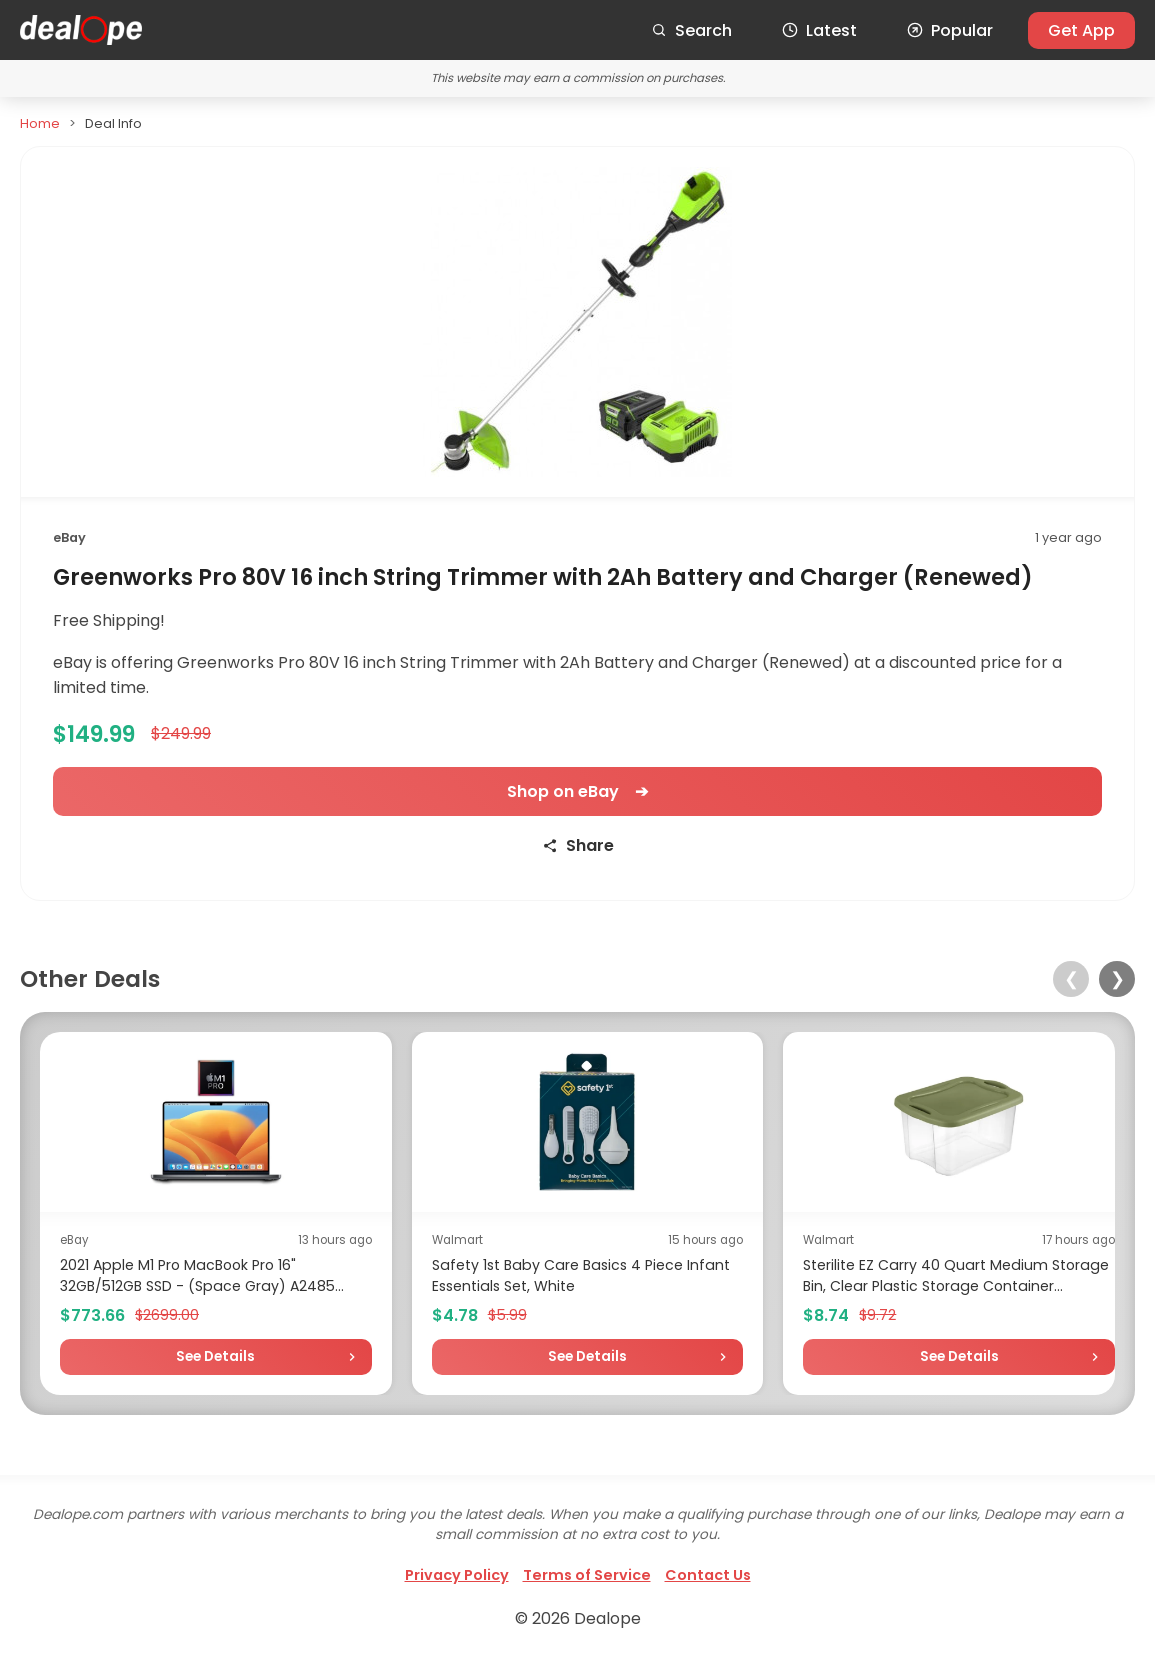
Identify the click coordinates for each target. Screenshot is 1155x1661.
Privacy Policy (457, 1575)
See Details (215, 1356)
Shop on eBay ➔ (577, 791)
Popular (950, 30)
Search (691, 30)
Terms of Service (587, 1575)
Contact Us (708, 1575)
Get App (1081, 30)
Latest (819, 30)
